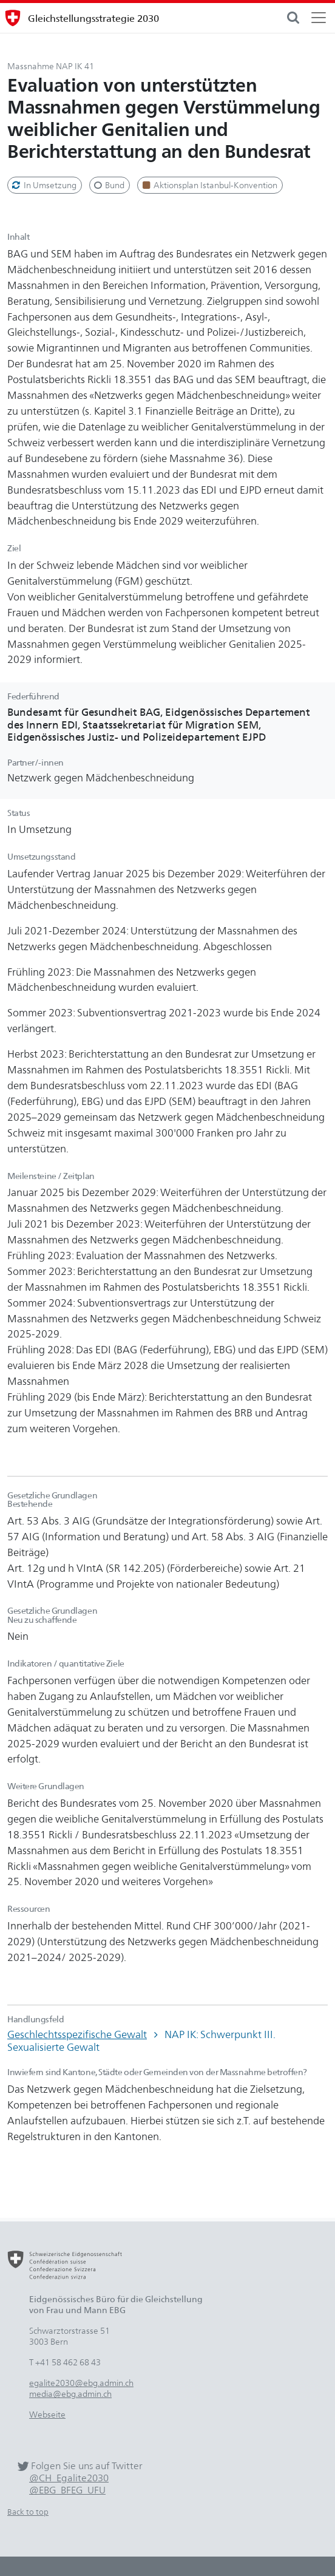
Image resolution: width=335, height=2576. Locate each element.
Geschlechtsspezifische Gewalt (77, 2034)
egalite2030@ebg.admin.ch (81, 2382)
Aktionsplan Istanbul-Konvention (208, 185)
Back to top (28, 2512)
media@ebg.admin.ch (70, 2393)
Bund (108, 185)
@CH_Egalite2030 (69, 2478)
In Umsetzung (43, 185)
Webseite (47, 2414)
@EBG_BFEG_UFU (67, 2490)
